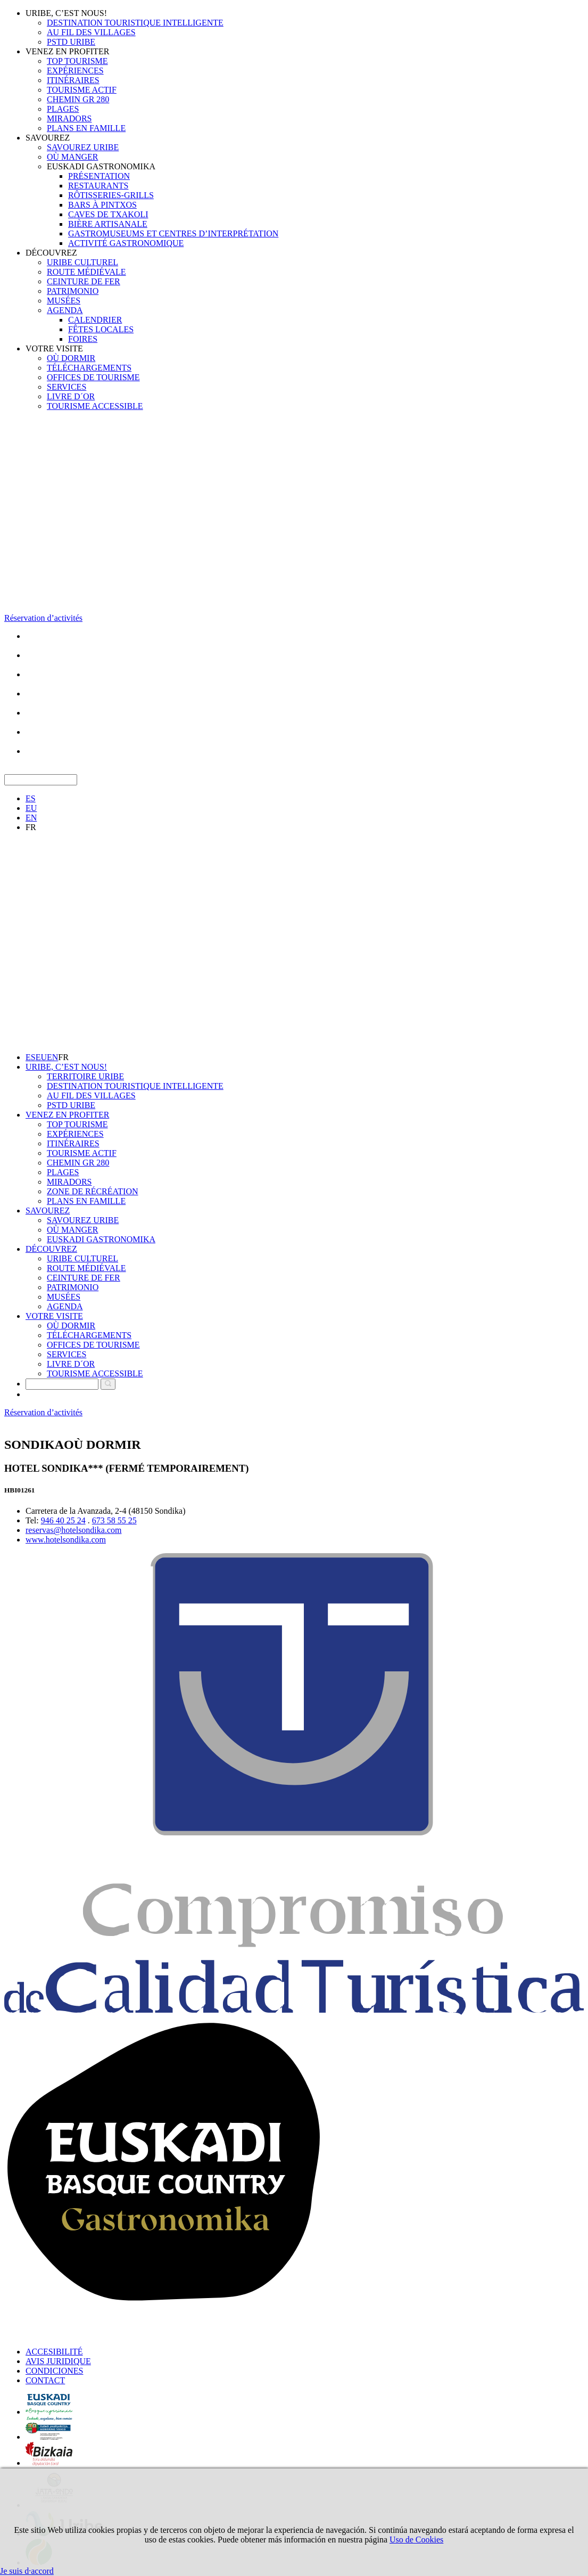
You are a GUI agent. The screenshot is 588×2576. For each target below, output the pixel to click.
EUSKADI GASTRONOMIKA (101, 166)
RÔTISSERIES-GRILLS (111, 195)
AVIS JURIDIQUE (58, 2361)
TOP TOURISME (77, 60)
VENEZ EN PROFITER (67, 51)
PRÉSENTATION (99, 176)
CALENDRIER (95, 319)
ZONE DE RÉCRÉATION (92, 1191)
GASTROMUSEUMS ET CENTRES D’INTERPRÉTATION (173, 233)
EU (31, 808)
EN (31, 817)
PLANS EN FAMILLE (86, 128)
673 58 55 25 (114, 1520)
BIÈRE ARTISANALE (107, 223)
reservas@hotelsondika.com (73, 1530)
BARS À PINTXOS (102, 204)
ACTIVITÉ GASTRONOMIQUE (126, 243)
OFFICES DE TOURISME (93, 377)
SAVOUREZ (48, 137)
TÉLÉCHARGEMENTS (89, 367)
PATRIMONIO (72, 291)
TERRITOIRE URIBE (85, 1076)
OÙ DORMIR (71, 358)
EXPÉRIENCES (75, 70)
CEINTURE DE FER (83, 281)
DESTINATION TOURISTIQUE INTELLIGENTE (135, 22)
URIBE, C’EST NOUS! (66, 13)
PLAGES (63, 108)
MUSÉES (63, 300)
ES (31, 798)
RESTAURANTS (98, 185)
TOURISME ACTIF (82, 89)
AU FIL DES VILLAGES (91, 32)
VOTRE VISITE (54, 348)
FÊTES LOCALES (101, 329)
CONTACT (45, 2380)
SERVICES (66, 386)
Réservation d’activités (43, 617)
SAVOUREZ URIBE (83, 147)
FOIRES (82, 338)
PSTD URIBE (71, 41)
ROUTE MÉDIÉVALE (86, 271)
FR (31, 827)
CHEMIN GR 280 (78, 99)
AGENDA (65, 310)
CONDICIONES (54, 2370)
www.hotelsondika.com (66, 1539)
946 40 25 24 (63, 1520)
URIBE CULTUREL (82, 262)
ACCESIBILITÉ (54, 2351)
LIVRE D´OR (71, 396)
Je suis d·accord (27, 2570)
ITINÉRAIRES (73, 80)
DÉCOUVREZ (51, 252)
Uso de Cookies (416, 2539)
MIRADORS (69, 118)
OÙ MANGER (72, 156)
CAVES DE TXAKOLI (108, 214)
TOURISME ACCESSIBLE (95, 406)
